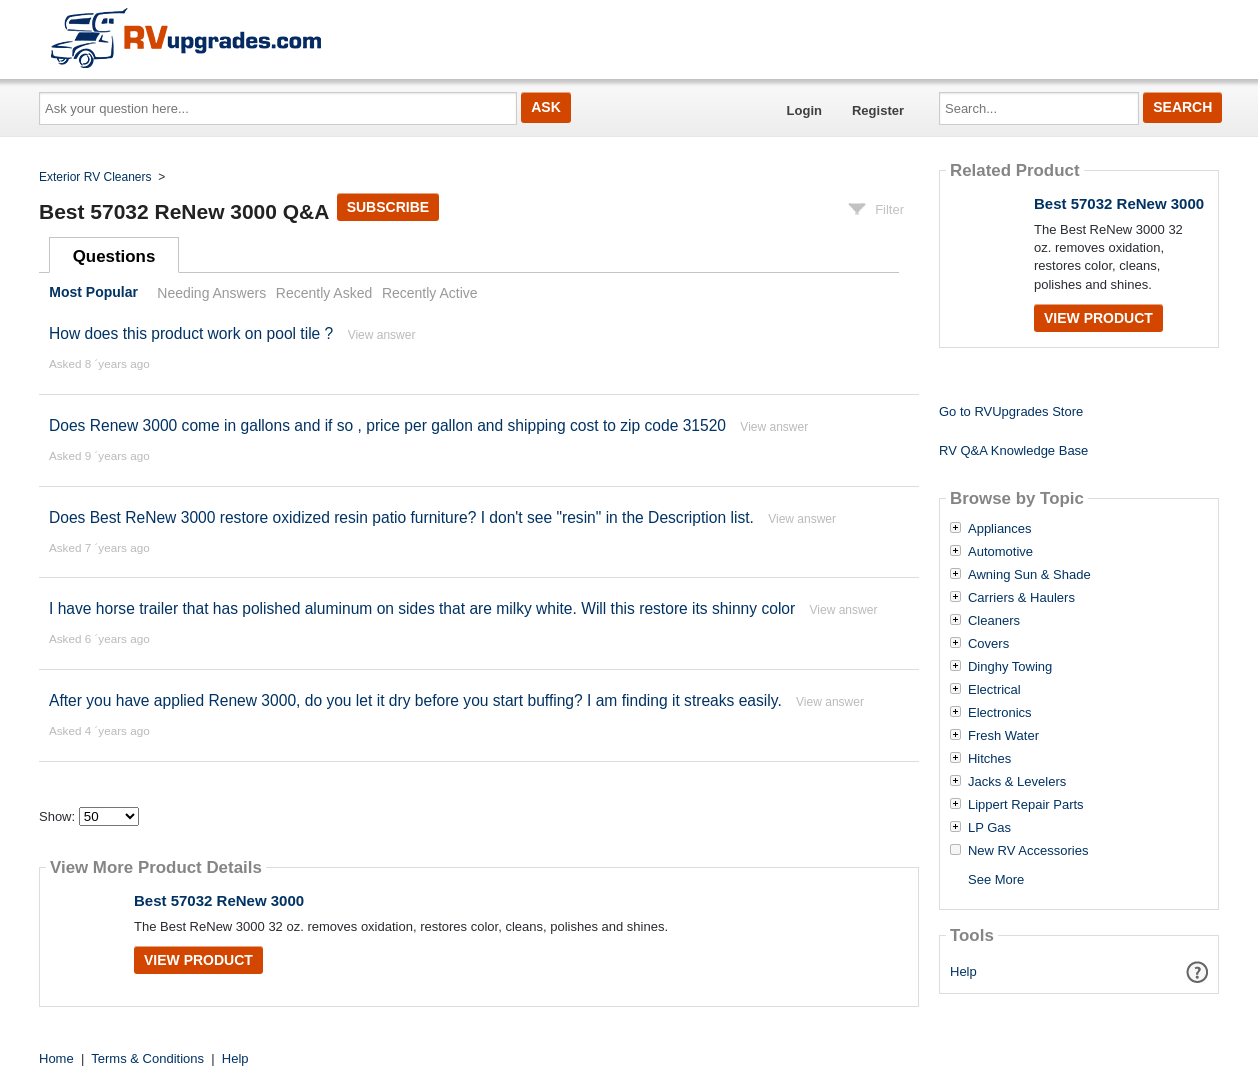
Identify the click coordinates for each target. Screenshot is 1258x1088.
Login (804, 110)
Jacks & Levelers (1017, 782)
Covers (988, 644)
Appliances (1000, 529)
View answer (382, 335)
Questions (114, 256)
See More (996, 879)
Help (963, 971)
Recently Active (430, 293)
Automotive (1000, 552)
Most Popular (93, 293)
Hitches (989, 759)
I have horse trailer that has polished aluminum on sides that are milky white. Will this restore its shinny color (422, 608)
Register (878, 110)
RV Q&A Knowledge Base (1013, 450)
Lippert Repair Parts (1026, 805)
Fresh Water (1003, 736)
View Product (198, 960)
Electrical (994, 690)
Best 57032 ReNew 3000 (219, 900)
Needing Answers (211, 293)
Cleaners (994, 621)
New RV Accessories (1028, 851)
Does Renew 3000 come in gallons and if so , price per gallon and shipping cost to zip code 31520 (387, 425)
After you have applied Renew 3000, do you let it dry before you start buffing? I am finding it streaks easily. (415, 700)
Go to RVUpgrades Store (1011, 411)
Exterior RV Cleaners (95, 177)
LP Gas (989, 828)
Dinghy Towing (1010, 667)
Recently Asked (324, 293)
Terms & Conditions (147, 1058)
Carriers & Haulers (1021, 598)
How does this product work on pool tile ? (191, 333)
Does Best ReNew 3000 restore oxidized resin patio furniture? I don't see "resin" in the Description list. (401, 517)
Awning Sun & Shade (1029, 575)
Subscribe (388, 207)
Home (56, 1058)
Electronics (1000, 713)
